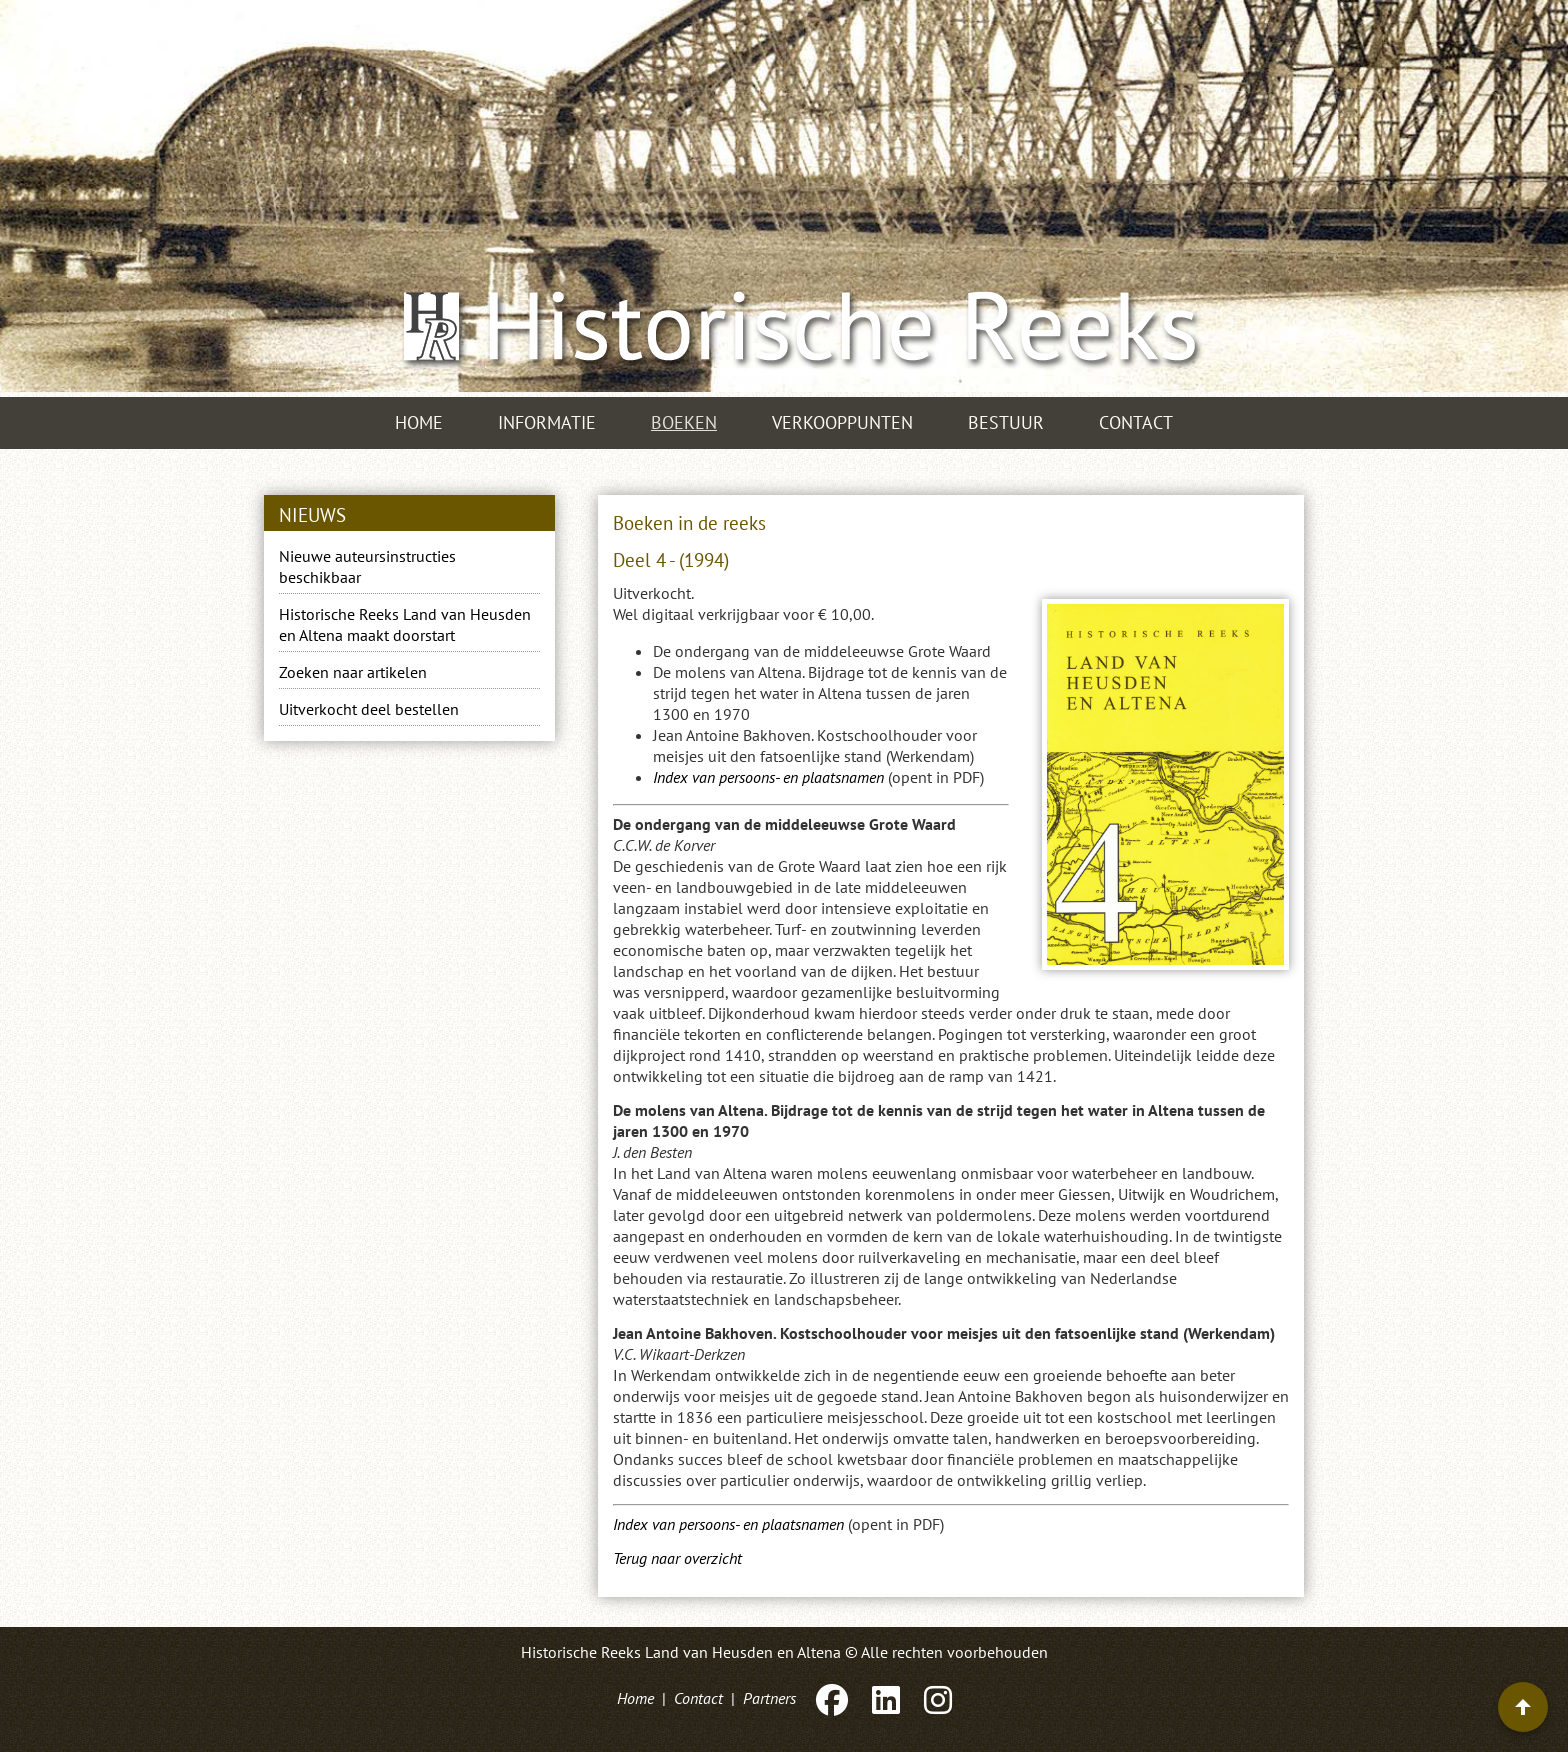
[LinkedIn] (886, 1698)
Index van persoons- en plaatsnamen (768, 777)
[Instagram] (936, 1698)
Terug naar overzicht (677, 1558)
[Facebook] (832, 1698)
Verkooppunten (842, 422)
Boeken (684, 422)
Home (419, 422)
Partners (769, 1698)
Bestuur (1006, 422)
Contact (1136, 422)
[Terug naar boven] (1523, 1707)
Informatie (547, 422)
